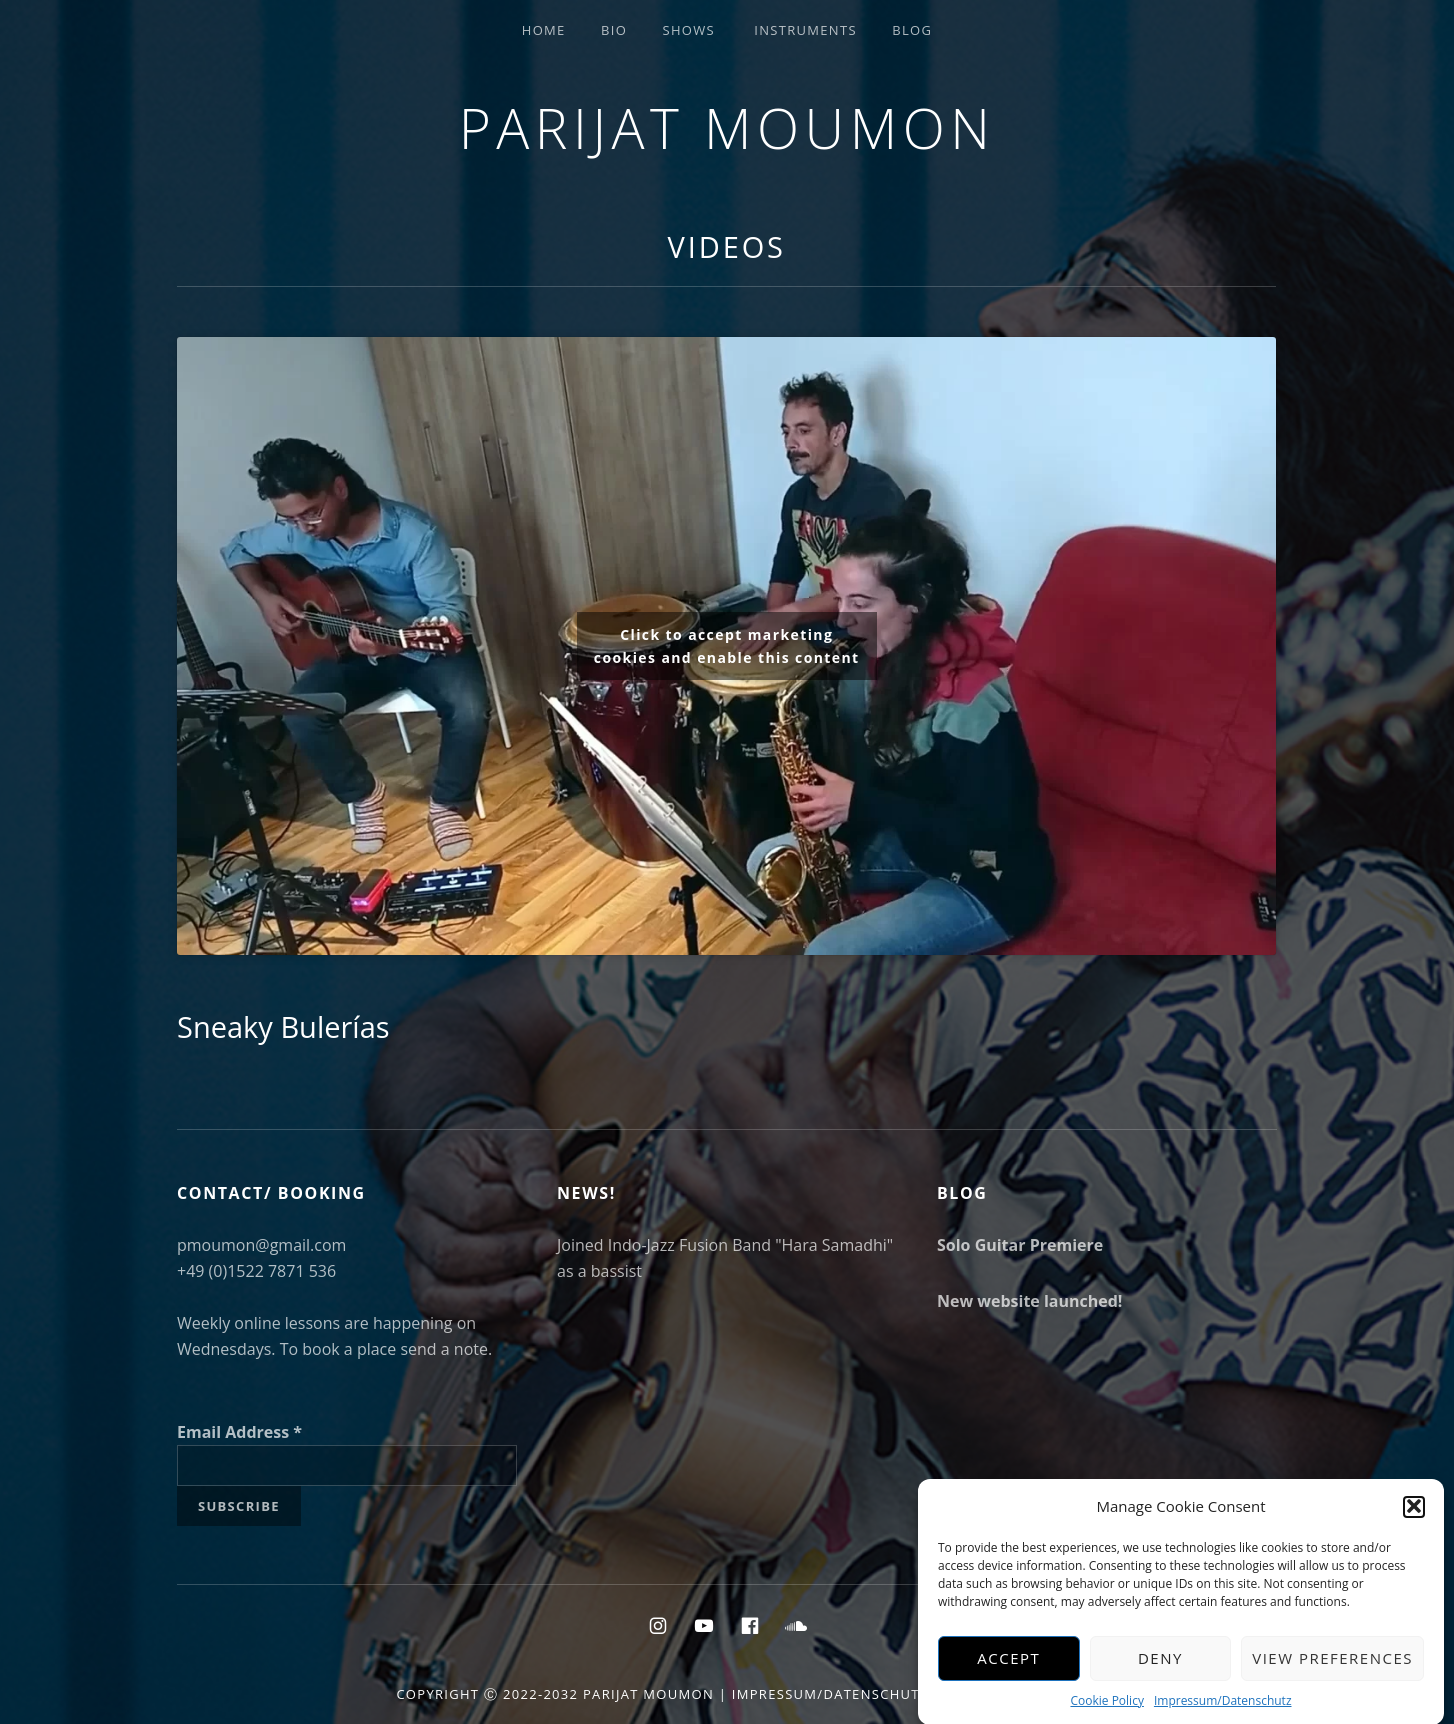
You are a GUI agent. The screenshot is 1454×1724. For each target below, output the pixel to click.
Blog (912, 30)
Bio (614, 30)
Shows (688, 30)
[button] (1414, 1517)
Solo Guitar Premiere (1020, 1245)
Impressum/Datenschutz (1223, 1710)
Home (544, 30)
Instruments (805, 30)
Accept (1008, 1668)
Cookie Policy (1106, 1710)
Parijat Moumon (727, 127)
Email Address (239, 1432)
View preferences (1332, 1668)
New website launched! (1029, 1301)
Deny (1160, 1668)
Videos (727, 246)
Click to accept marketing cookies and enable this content (727, 646)
